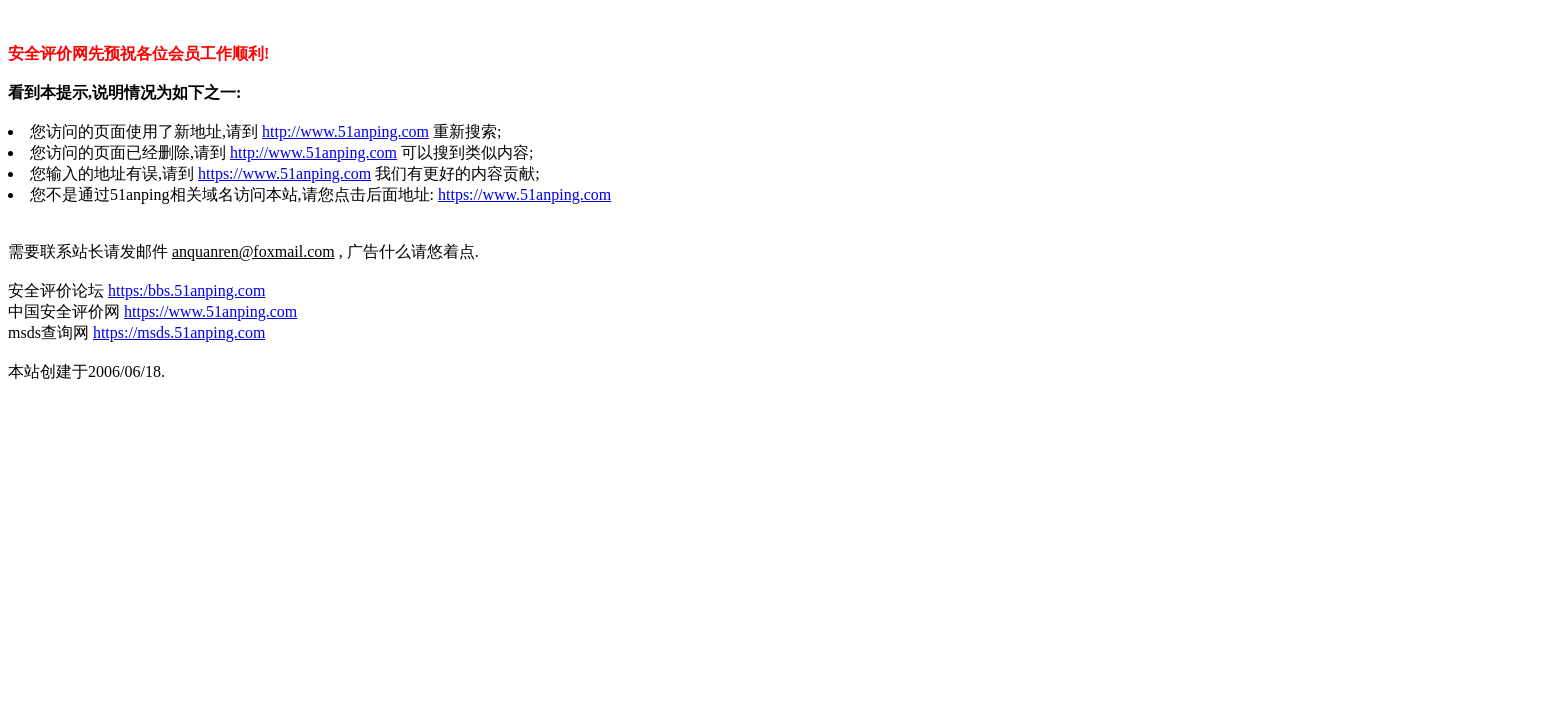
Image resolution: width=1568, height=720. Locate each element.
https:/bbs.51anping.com (186, 290)
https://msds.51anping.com (179, 332)
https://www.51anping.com (284, 173)
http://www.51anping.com (345, 131)
